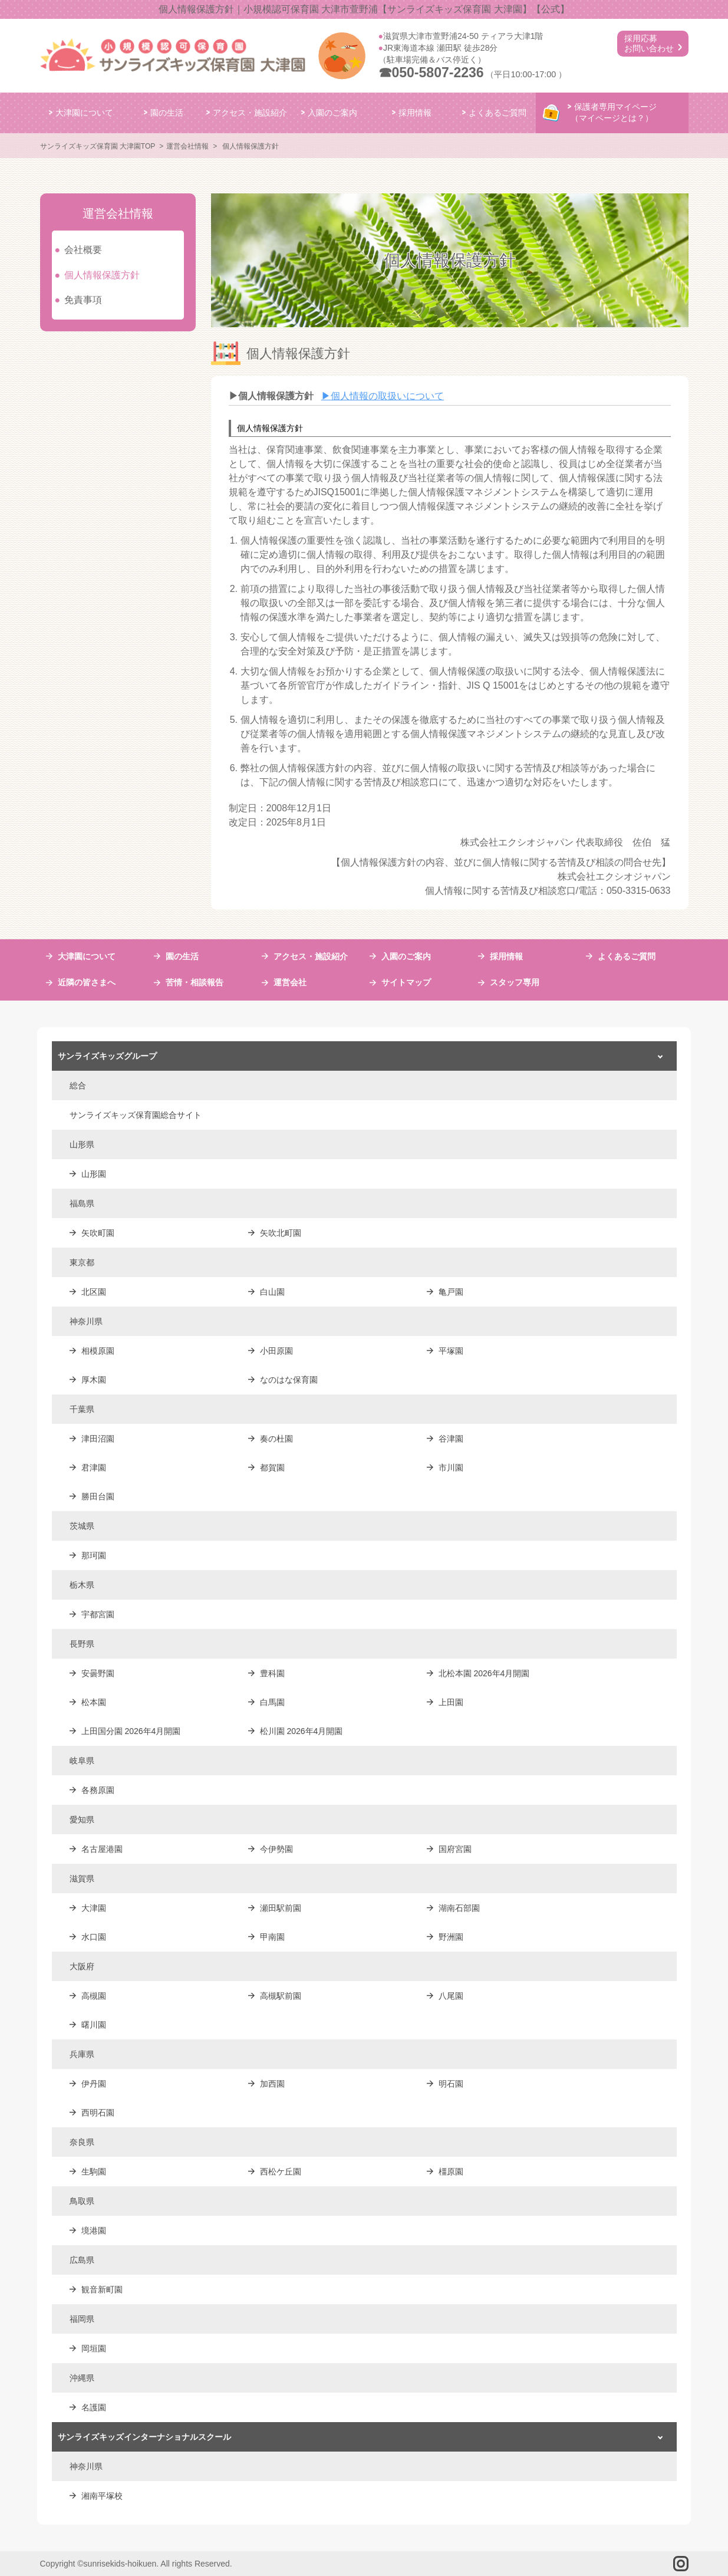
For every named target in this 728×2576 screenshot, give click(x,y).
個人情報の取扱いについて (382, 396)
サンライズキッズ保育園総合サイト (136, 1115)
